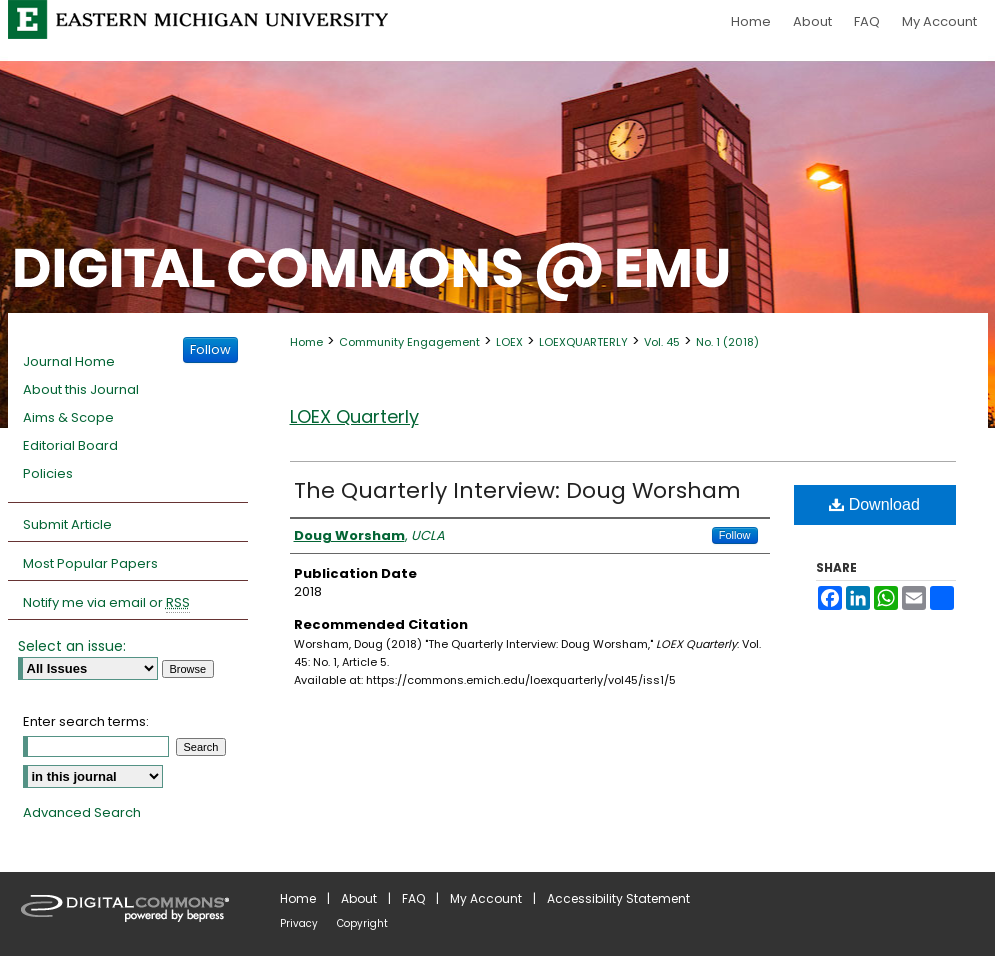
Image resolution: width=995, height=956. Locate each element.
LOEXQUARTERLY (583, 342)
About (359, 898)
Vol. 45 (662, 342)
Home (306, 342)
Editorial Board (70, 445)
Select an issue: (72, 646)
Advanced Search (82, 812)
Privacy (299, 923)
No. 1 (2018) (727, 342)
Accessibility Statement (618, 898)
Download (874, 504)
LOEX (509, 342)
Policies (48, 473)
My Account (486, 898)
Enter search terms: (86, 721)
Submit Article (67, 524)
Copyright (362, 923)
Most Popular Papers (90, 563)
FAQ (413, 898)
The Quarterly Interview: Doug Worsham (517, 490)
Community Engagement (409, 342)
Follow (735, 535)
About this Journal (81, 389)
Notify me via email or (106, 603)
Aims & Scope (68, 417)
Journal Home (69, 361)
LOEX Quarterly (354, 416)
